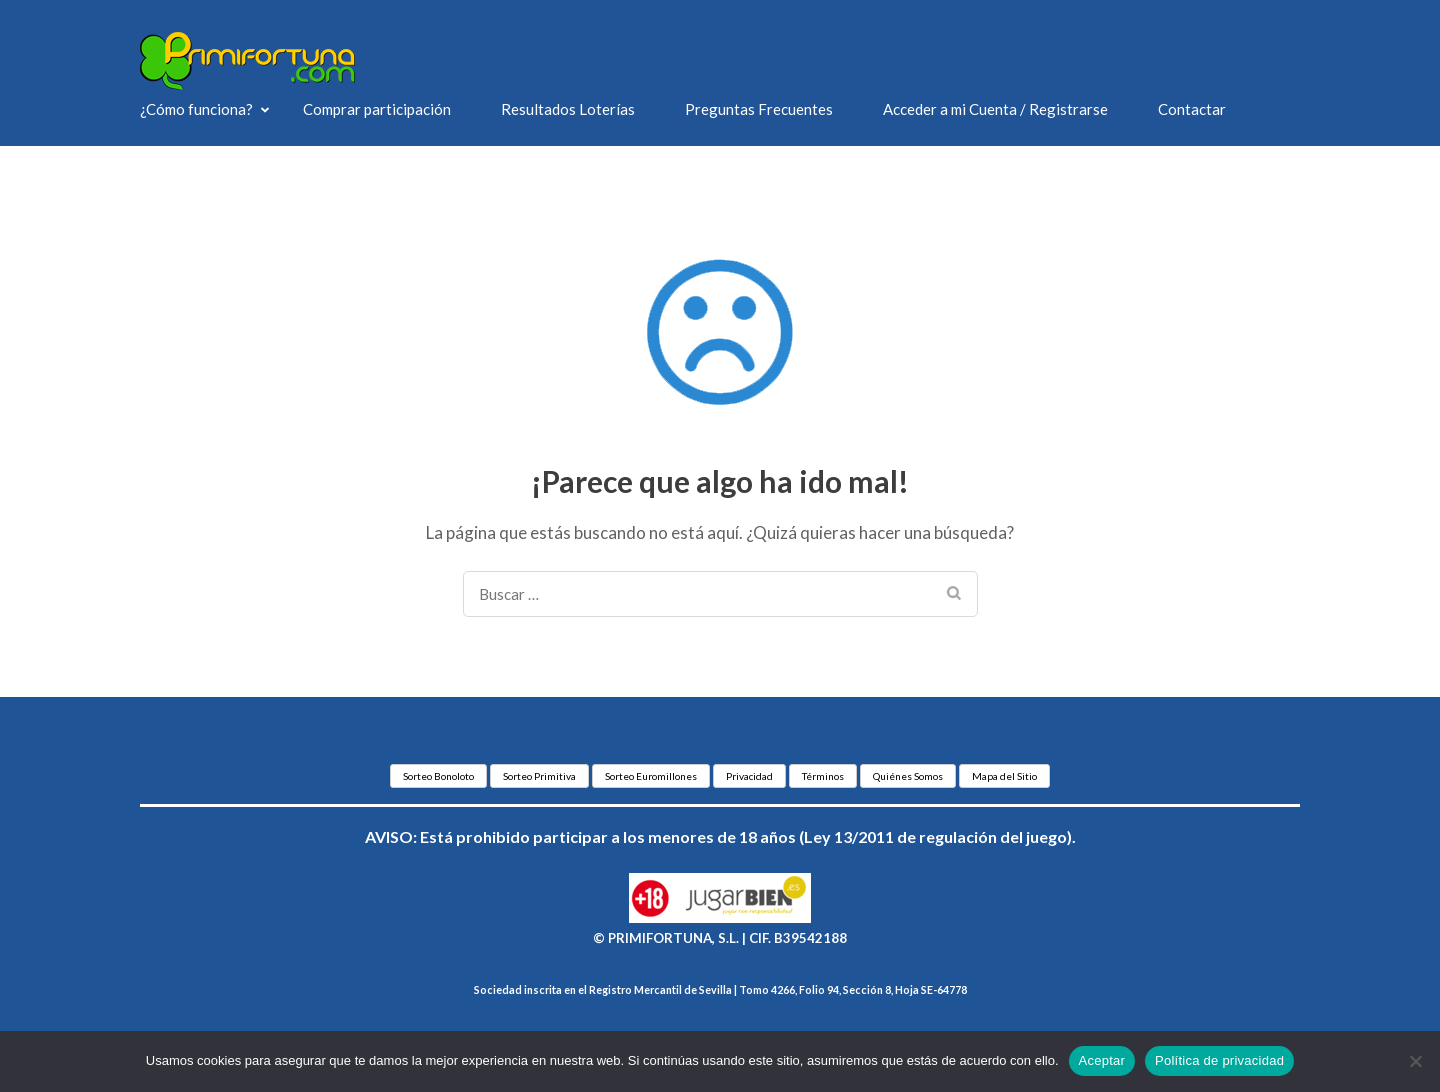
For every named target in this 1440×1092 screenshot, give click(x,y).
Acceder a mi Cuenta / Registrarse (995, 109)
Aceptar (1102, 1060)
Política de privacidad (1219, 1060)
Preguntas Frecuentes (759, 109)
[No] (1415, 1061)
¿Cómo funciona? (196, 109)
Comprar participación (377, 109)
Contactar (1192, 109)
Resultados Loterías (568, 109)
